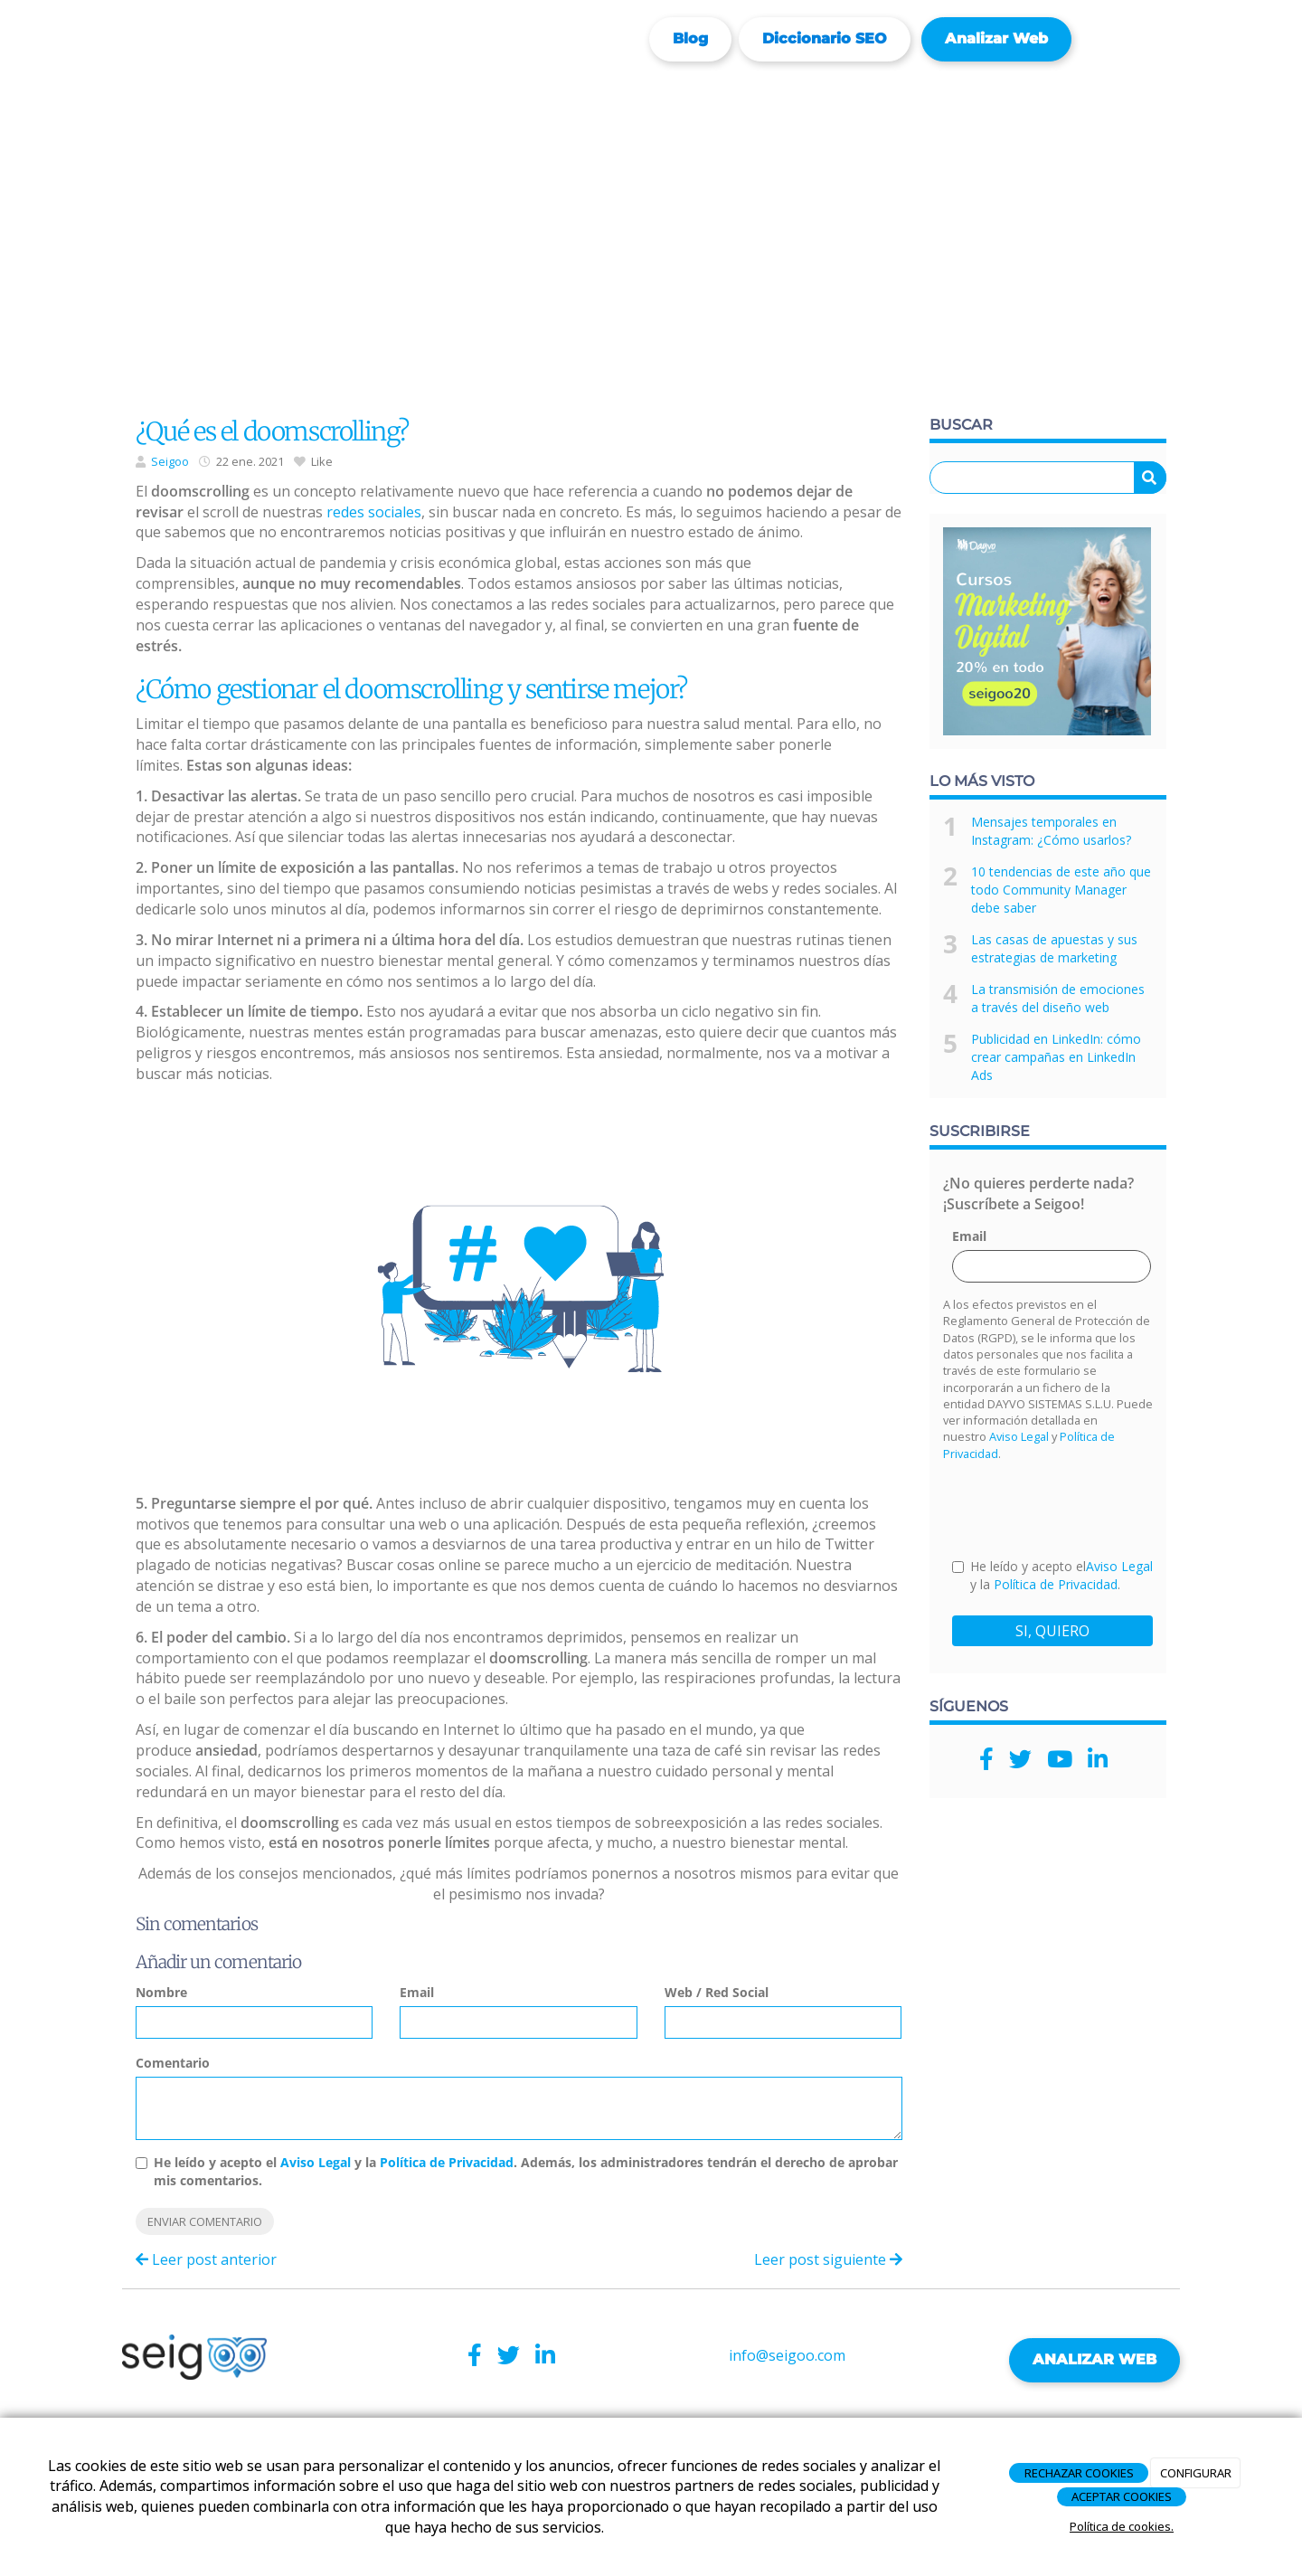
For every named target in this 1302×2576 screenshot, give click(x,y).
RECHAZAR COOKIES (1079, 2473)
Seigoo (170, 461)
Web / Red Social (717, 1992)
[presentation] (1089, 1508)
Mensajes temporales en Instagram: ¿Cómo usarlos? (1051, 830)
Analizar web (996, 38)
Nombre (161, 1992)
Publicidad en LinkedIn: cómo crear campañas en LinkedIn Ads (1056, 1057)
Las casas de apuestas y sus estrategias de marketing (1054, 948)
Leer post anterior (206, 2259)
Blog (690, 38)
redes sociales (373, 512)
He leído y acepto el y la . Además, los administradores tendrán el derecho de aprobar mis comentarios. (526, 2171)
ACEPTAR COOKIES (1121, 2496)
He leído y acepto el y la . (1052, 1575)
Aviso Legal (315, 2162)
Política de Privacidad (447, 2162)
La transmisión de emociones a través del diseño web (1058, 998)
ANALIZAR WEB (1094, 2359)
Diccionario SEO (824, 38)
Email (417, 1992)
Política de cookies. (1122, 2526)
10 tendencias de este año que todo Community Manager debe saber (1061, 889)
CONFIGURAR (1195, 2473)
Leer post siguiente (828, 2259)
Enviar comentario (204, 2221)
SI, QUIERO (1052, 1631)
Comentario (173, 2062)
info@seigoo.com (787, 2355)
